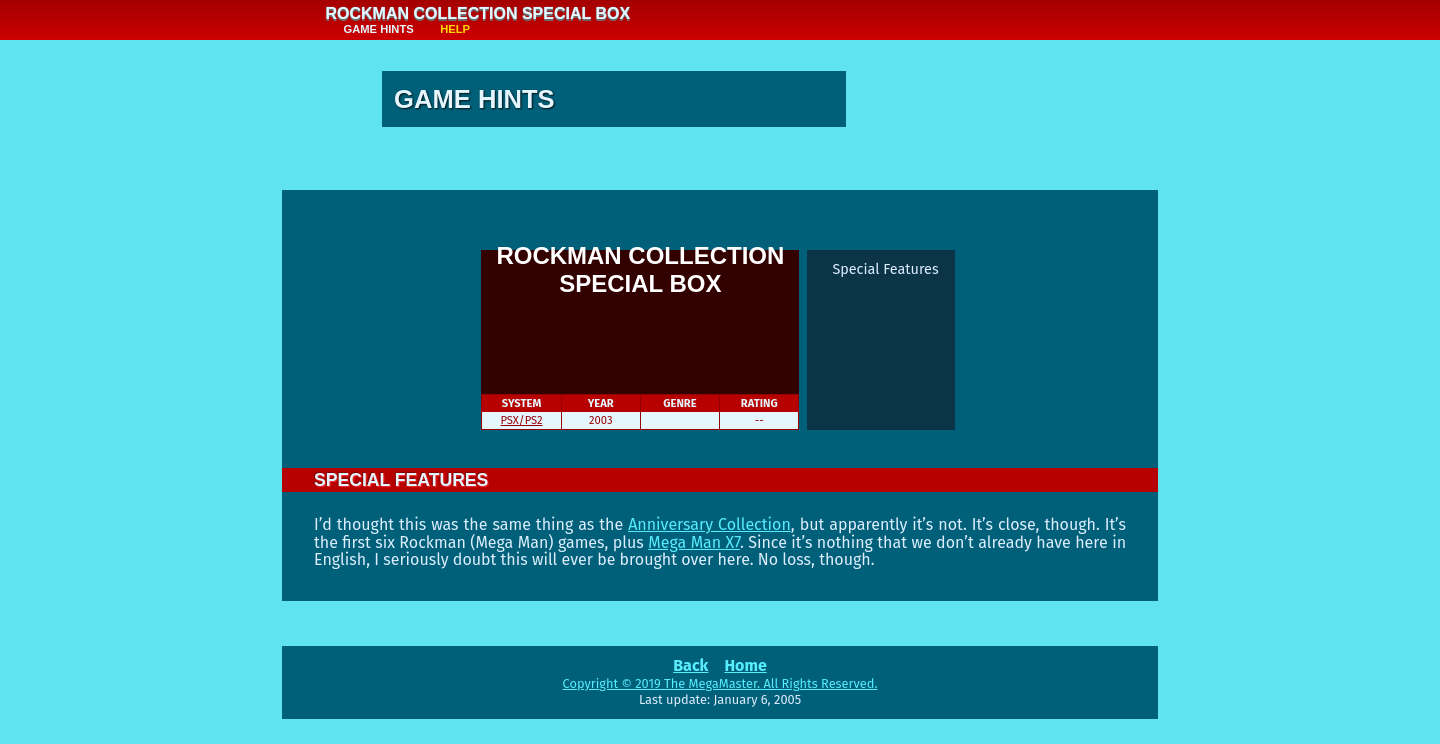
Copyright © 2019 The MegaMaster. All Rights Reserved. (720, 683)
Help (455, 29)
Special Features (885, 269)
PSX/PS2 (522, 420)
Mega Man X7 (694, 542)
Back (690, 665)
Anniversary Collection (709, 524)
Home (745, 665)
